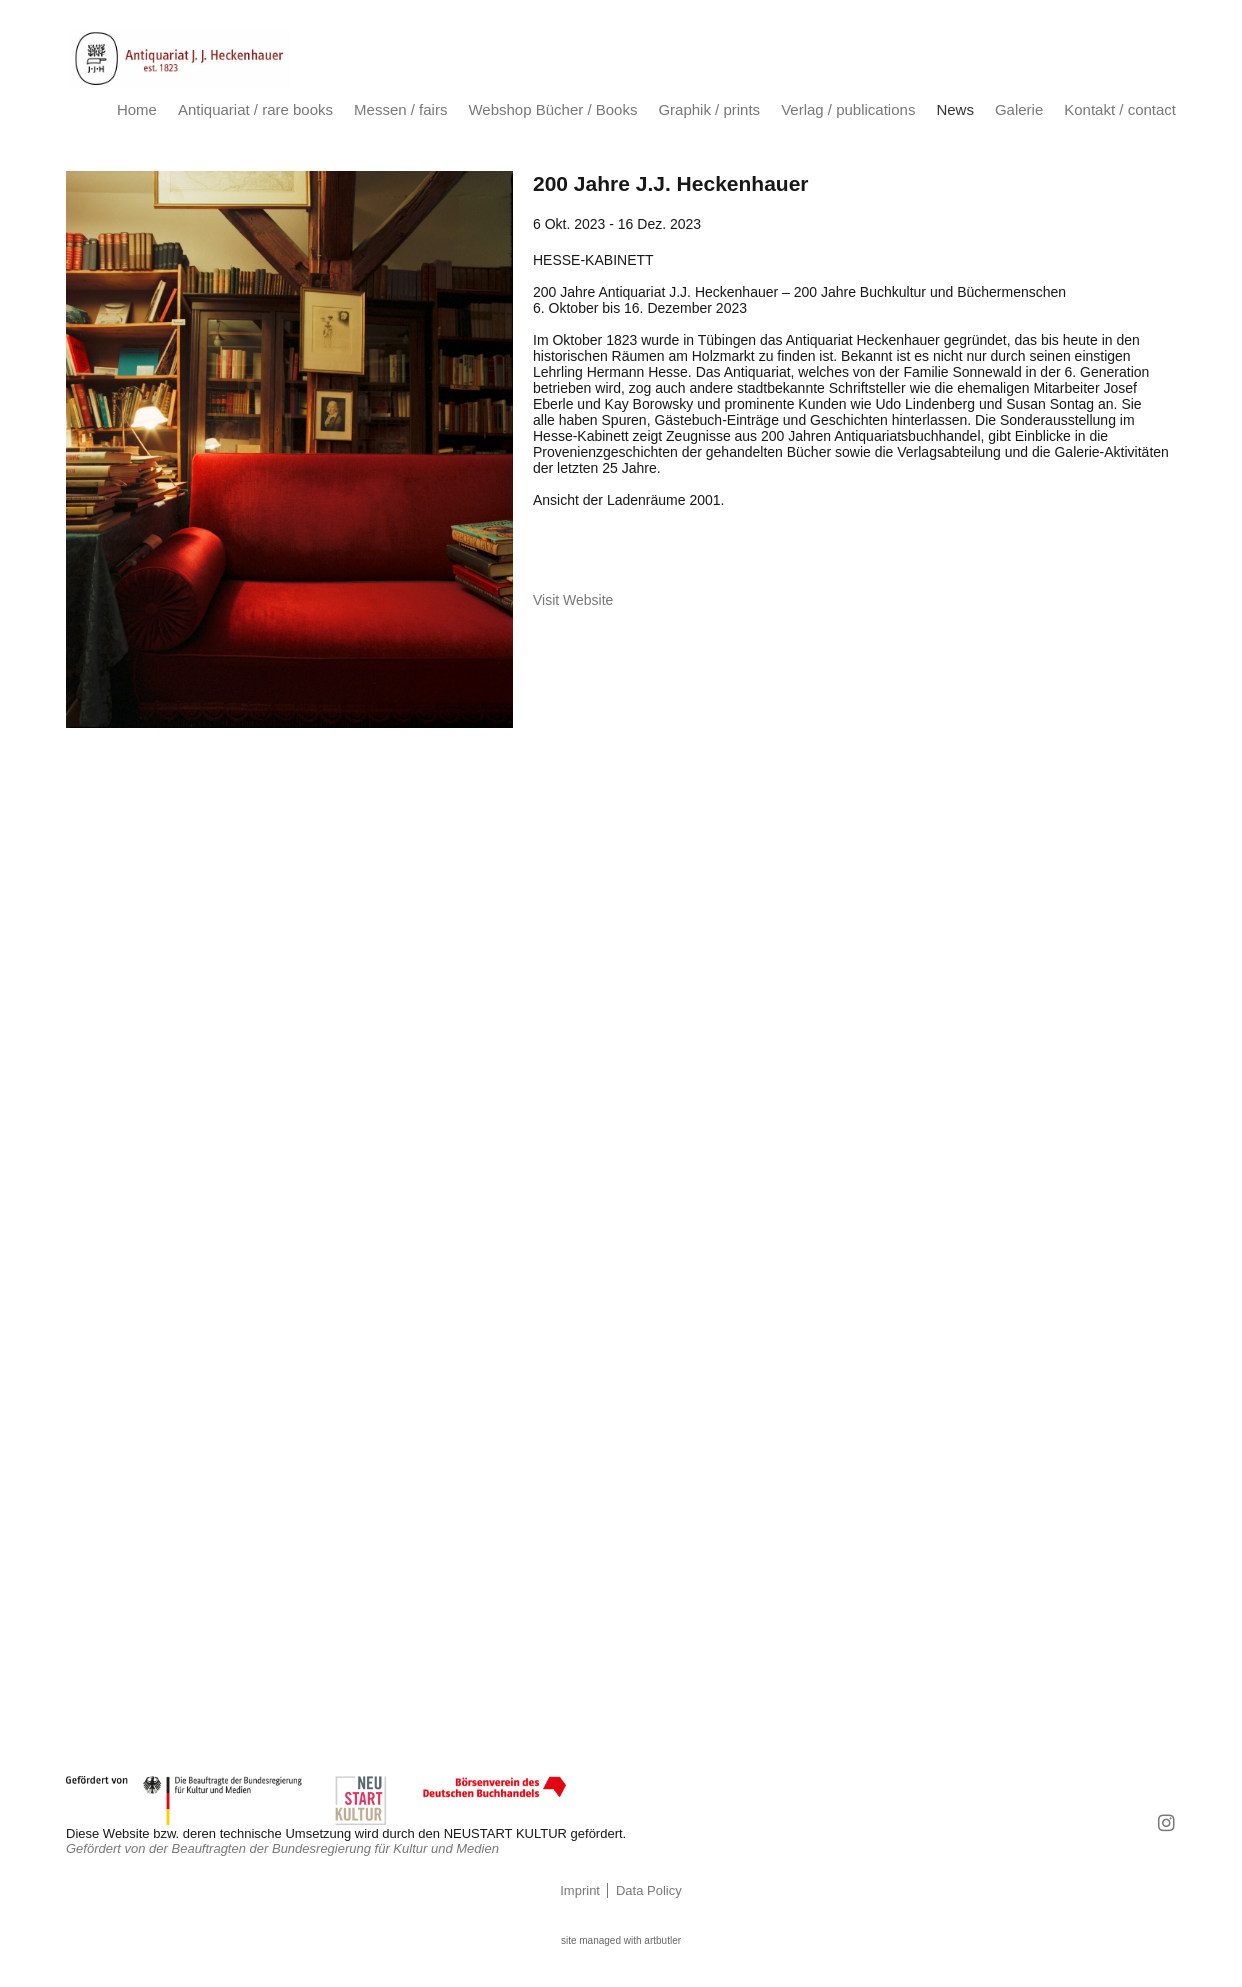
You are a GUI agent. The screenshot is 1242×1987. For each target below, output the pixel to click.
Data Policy (649, 1890)
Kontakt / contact (1120, 109)
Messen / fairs (400, 109)
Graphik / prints (709, 109)
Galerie (1019, 109)
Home (137, 109)
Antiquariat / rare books (255, 109)
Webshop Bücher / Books (552, 109)
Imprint (580, 1890)
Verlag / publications (848, 109)
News (955, 109)
